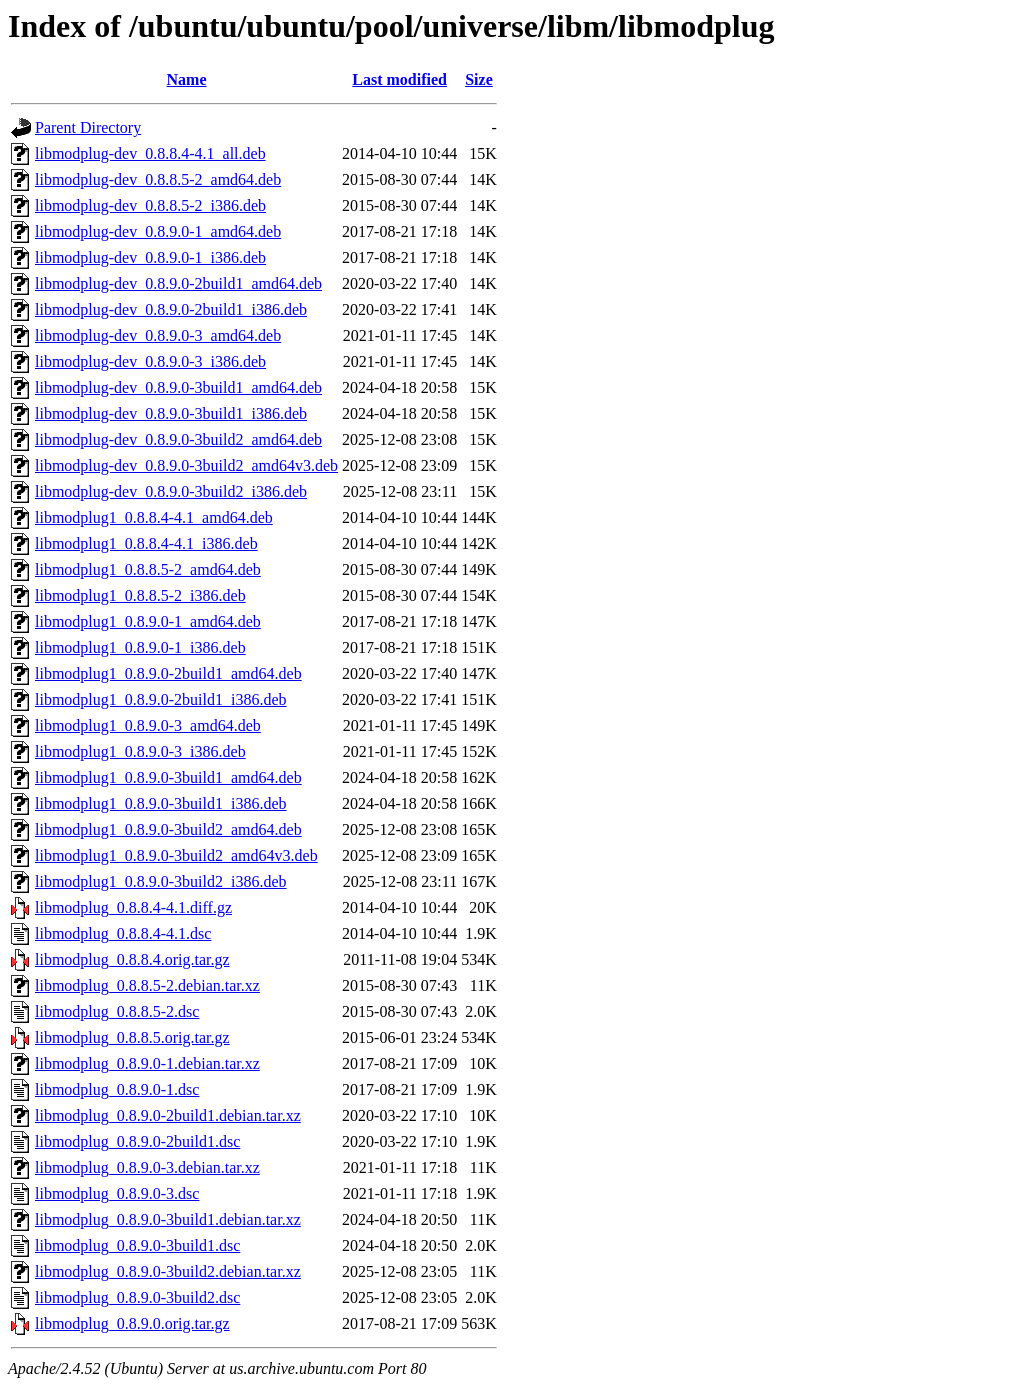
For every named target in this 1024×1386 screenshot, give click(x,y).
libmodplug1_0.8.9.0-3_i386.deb (140, 751)
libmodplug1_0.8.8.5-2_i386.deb (140, 595)
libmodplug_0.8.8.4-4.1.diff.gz (133, 907)
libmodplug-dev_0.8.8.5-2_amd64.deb (158, 179)
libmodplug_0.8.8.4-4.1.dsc (123, 933)
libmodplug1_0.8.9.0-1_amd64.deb (148, 621)
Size (479, 79)
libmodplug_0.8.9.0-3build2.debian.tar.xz (168, 1271)
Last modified (399, 79)
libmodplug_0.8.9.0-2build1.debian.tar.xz (168, 1115)
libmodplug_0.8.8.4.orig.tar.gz (132, 959)
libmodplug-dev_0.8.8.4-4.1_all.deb (150, 153)
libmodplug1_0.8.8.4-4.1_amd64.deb (154, 517)
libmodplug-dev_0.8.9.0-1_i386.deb (150, 257)
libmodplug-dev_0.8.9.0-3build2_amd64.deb (178, 439)
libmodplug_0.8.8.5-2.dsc (117, 1011)
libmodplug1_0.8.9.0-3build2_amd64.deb (168, 829)
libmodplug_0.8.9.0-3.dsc (117, 1193)
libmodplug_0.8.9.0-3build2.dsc (137, 1297)
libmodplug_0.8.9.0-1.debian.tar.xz (147, 1063)
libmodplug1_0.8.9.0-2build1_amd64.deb (168, 673)
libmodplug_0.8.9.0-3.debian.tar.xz (147, 1167)
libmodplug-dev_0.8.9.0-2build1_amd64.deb (178, 283)
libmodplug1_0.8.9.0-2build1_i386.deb (161, 699)
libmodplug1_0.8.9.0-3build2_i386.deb (161, 881)
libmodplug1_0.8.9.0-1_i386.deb (140, 647)
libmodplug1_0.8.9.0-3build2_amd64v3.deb (176, 855)
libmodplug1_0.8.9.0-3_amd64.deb (148, 725)
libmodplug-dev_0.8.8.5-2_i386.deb (150, 205)
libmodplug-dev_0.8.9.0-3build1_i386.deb (171, 413)
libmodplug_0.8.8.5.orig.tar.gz (132, 1037)
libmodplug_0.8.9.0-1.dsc (117, 1089)
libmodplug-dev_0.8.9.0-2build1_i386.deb (171, 309)
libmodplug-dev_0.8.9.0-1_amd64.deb (158, 231)
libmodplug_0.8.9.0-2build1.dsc (137, 1141)
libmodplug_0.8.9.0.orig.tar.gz (132, 1323)
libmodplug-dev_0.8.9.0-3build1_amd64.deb (178, 387)
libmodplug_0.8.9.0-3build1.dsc (137, 1245)
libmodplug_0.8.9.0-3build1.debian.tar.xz (168, 1219)
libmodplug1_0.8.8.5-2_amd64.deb (148, 569)
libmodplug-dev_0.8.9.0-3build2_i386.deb (171, 491)
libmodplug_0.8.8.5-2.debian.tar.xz (147, 985)
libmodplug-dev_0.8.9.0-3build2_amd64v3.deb (186, 465)
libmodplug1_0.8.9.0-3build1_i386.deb (161, 803)
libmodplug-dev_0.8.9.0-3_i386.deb (150, 361)
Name (187, 79)
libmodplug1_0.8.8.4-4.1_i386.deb (146, 543)
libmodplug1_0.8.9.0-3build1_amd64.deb (168, 777)
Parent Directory (88, 127)
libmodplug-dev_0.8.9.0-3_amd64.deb (158, 335)
